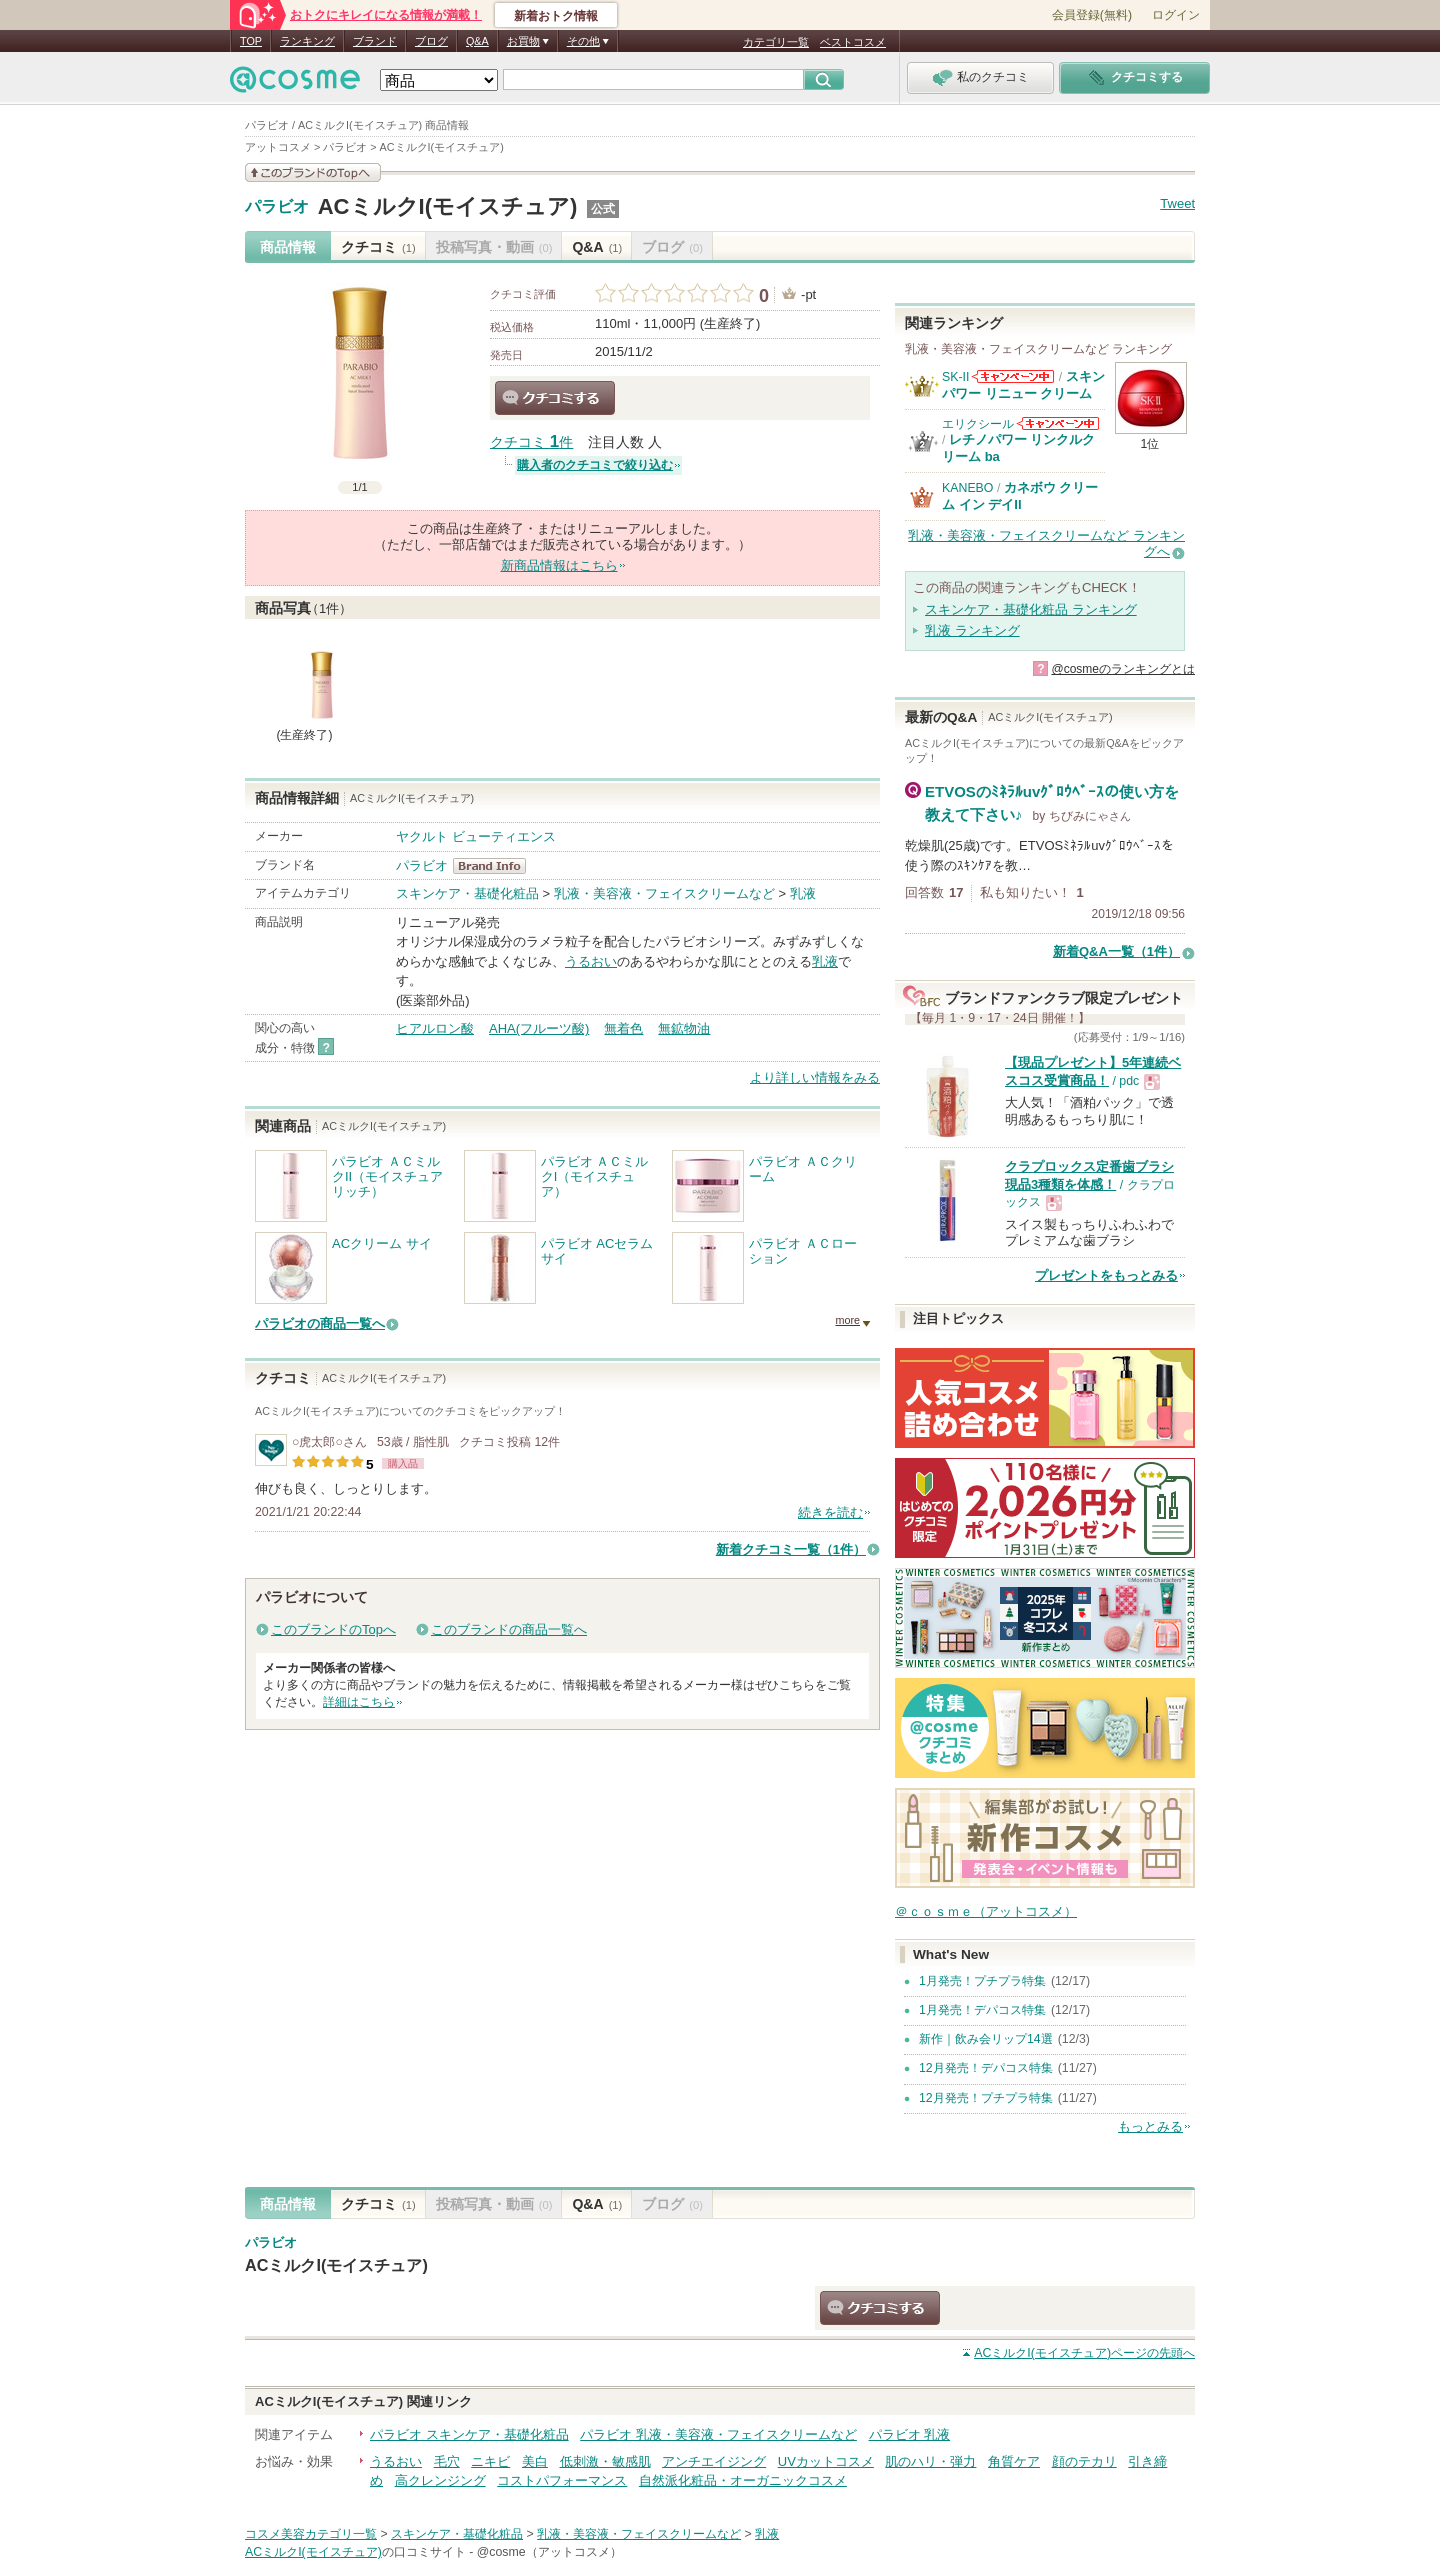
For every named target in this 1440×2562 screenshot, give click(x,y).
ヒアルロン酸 (435, 1028)
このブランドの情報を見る (313, 172)
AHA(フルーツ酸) (539, 1028)
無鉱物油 (684, 1028)
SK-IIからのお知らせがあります (1013, 376)
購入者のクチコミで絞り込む (595, 465)
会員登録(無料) (1092, 15)
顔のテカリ (1084, 2461)
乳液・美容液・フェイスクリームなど (664, 893)
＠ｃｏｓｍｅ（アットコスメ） (986, 1911)
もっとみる (1150, 2126)
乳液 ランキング (972, 630)
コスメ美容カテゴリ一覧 (311, 2534)
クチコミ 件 (531, 442)
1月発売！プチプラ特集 (982, 1981)
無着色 (623, 1028)
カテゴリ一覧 (776, 42)
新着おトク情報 (556, 16)
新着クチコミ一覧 (791, 1549)
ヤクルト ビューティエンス (476, 836)
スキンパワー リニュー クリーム (1023, 384)
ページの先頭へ (1084, 2353)
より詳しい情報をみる (815, 1077)
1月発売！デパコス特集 (982, 2010)
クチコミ (378, 247)
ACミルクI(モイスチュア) (448, 206)
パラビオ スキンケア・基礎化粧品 (469, 2434)
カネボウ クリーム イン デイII (1020, 495)
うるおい (591, 961)
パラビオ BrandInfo (495, 866)
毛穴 (447, 2461)
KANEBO (967, 488)
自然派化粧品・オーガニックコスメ (743, 2480)
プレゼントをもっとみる (1106, 1275)
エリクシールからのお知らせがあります (1058, 423)
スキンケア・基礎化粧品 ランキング (1031, 609)
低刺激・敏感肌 (605, 2461)
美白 (535, 2461)
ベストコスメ (853, 42)
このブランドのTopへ (333, 1629)
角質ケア (1014, 2461)
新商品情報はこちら (559, 565)
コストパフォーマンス (562, 2480)
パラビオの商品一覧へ (320, 1323)
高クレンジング (440, 2480)
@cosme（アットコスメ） (549, 2552)
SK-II (955, 377)
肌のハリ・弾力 (930, 2461)
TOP (251, 41)
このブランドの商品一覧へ (509, 1629)
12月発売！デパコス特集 (986, 2068)
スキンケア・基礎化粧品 (467, 893)
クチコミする (555, 398)
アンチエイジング (714, 2461)
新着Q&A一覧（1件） (1116, 951)
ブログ (431, 41)
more (847, 1320)
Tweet (1177, 203)
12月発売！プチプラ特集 (986, 2098)
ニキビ (490, 2461)
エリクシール (978, 424)
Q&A (477, 41)
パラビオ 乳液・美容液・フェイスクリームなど (718, 2434)
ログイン (1176, 15)
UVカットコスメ (826, 2461)
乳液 (803, 893)
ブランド (375, 41)
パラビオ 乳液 (910, 2434)
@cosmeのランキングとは (1123, 669)
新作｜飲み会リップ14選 (986, 2039)
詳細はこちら (359, 1702)
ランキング (307, 41)
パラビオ (277, 207)
